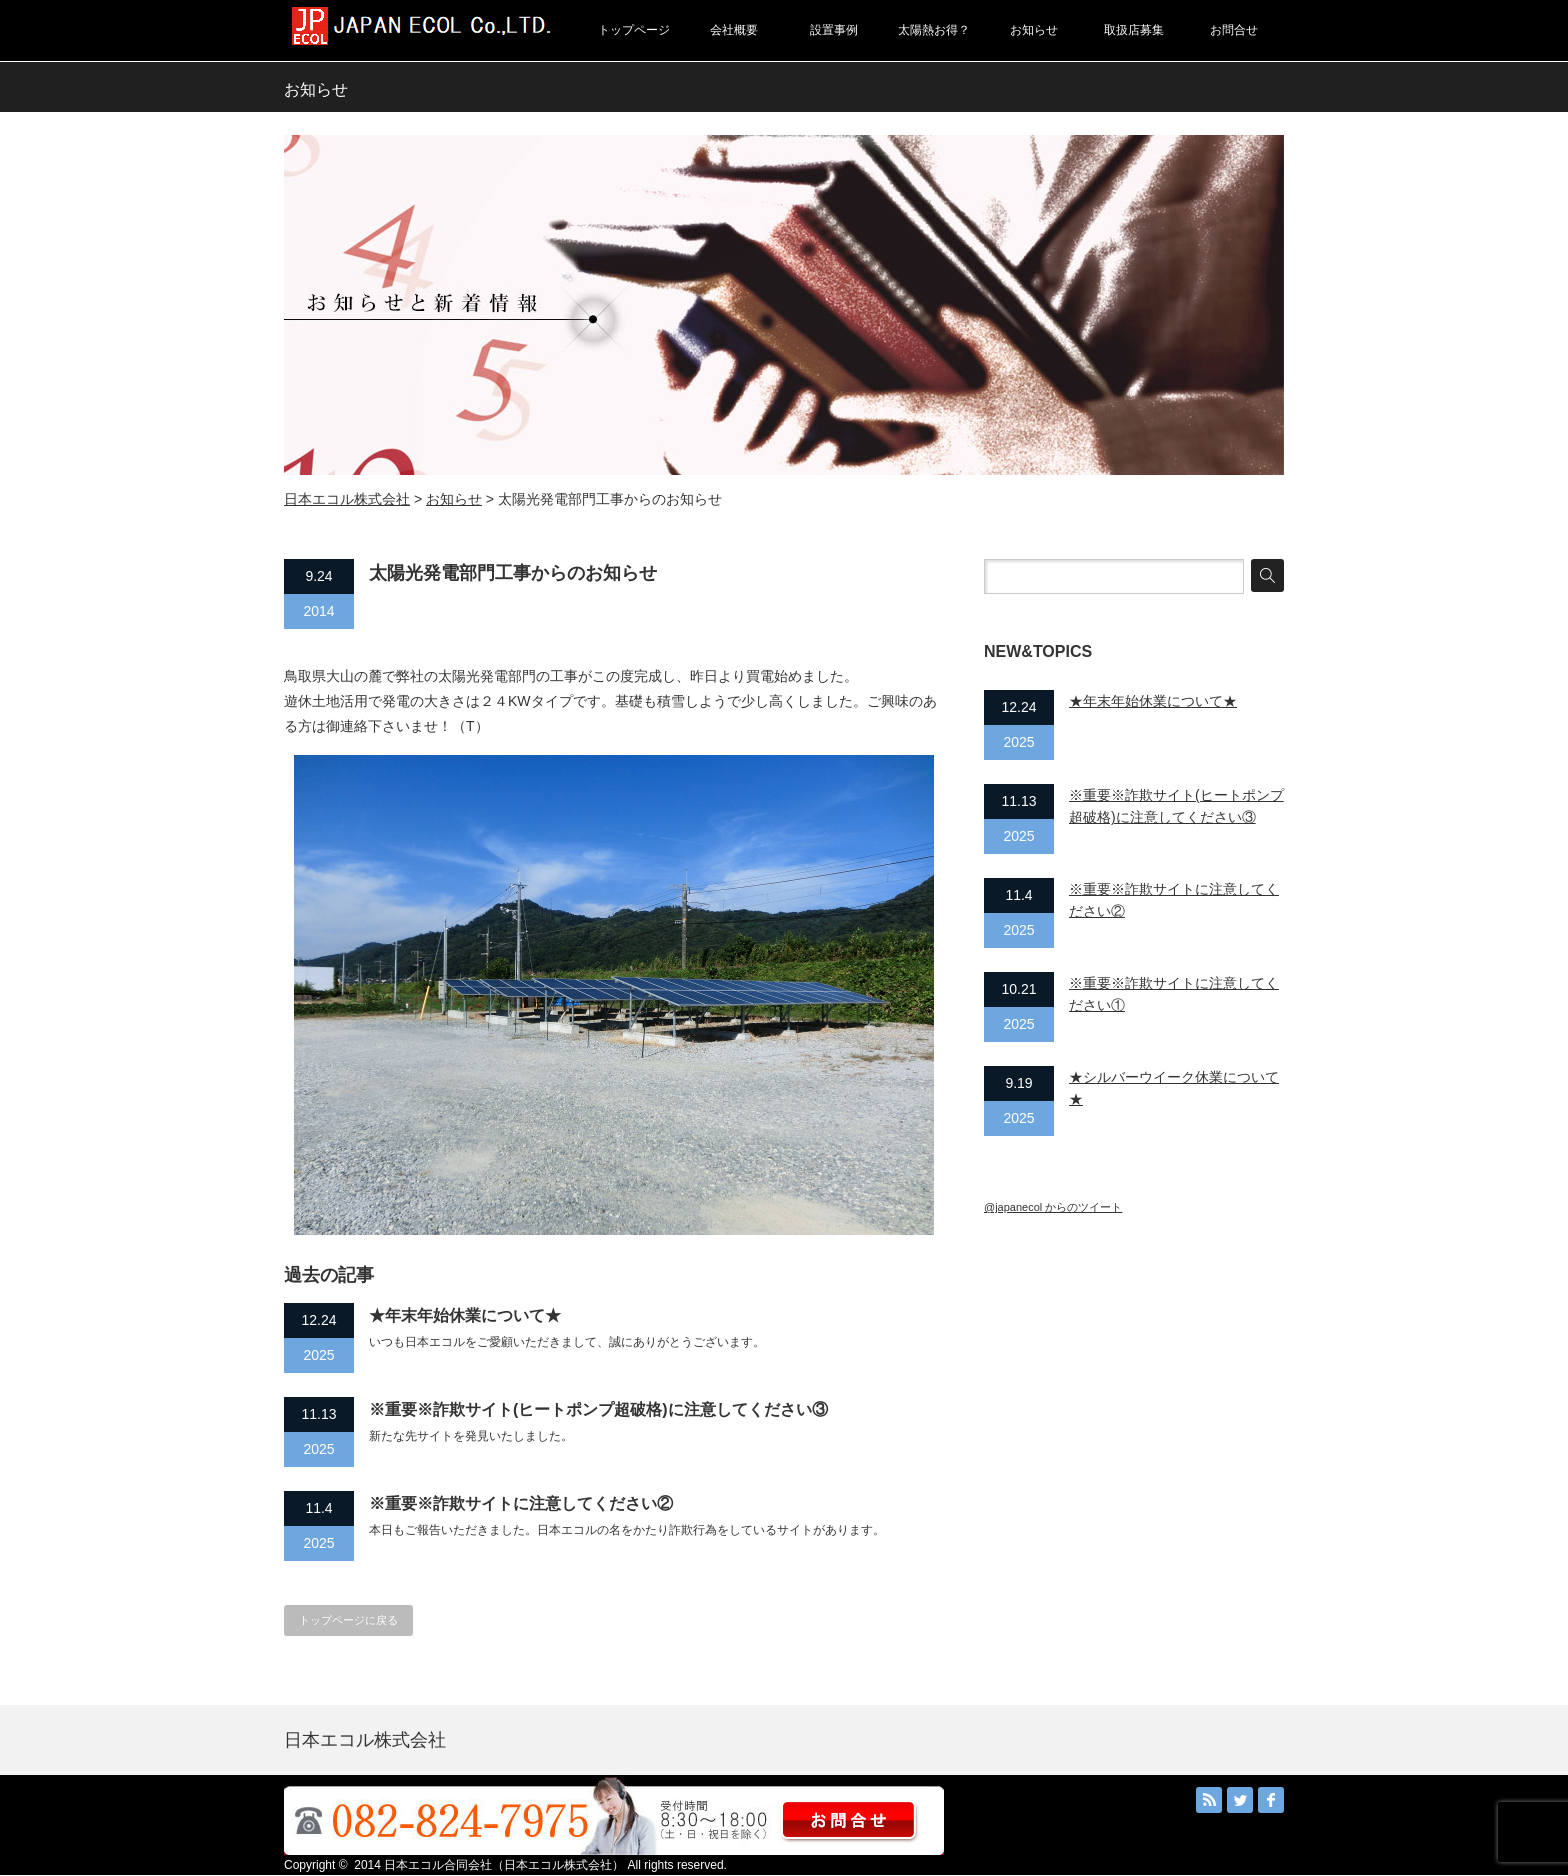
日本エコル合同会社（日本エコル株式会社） (504, 1865)
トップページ (634, 30)
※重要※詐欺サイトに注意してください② (521, 1503)
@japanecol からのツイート (1053, 1207)
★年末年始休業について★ (465, 1315)
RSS (1209, 1800)
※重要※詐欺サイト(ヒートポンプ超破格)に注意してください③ (598, 1409)
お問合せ (1234, 30)
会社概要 (734, 30)
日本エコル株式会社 (347, 499)
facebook (1271, 1800)
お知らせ (1034, 30)
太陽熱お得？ (934, 30)
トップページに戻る (348, 1620)
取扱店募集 (1134, 30)
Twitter (1240, 1800)
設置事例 (834, 30)
